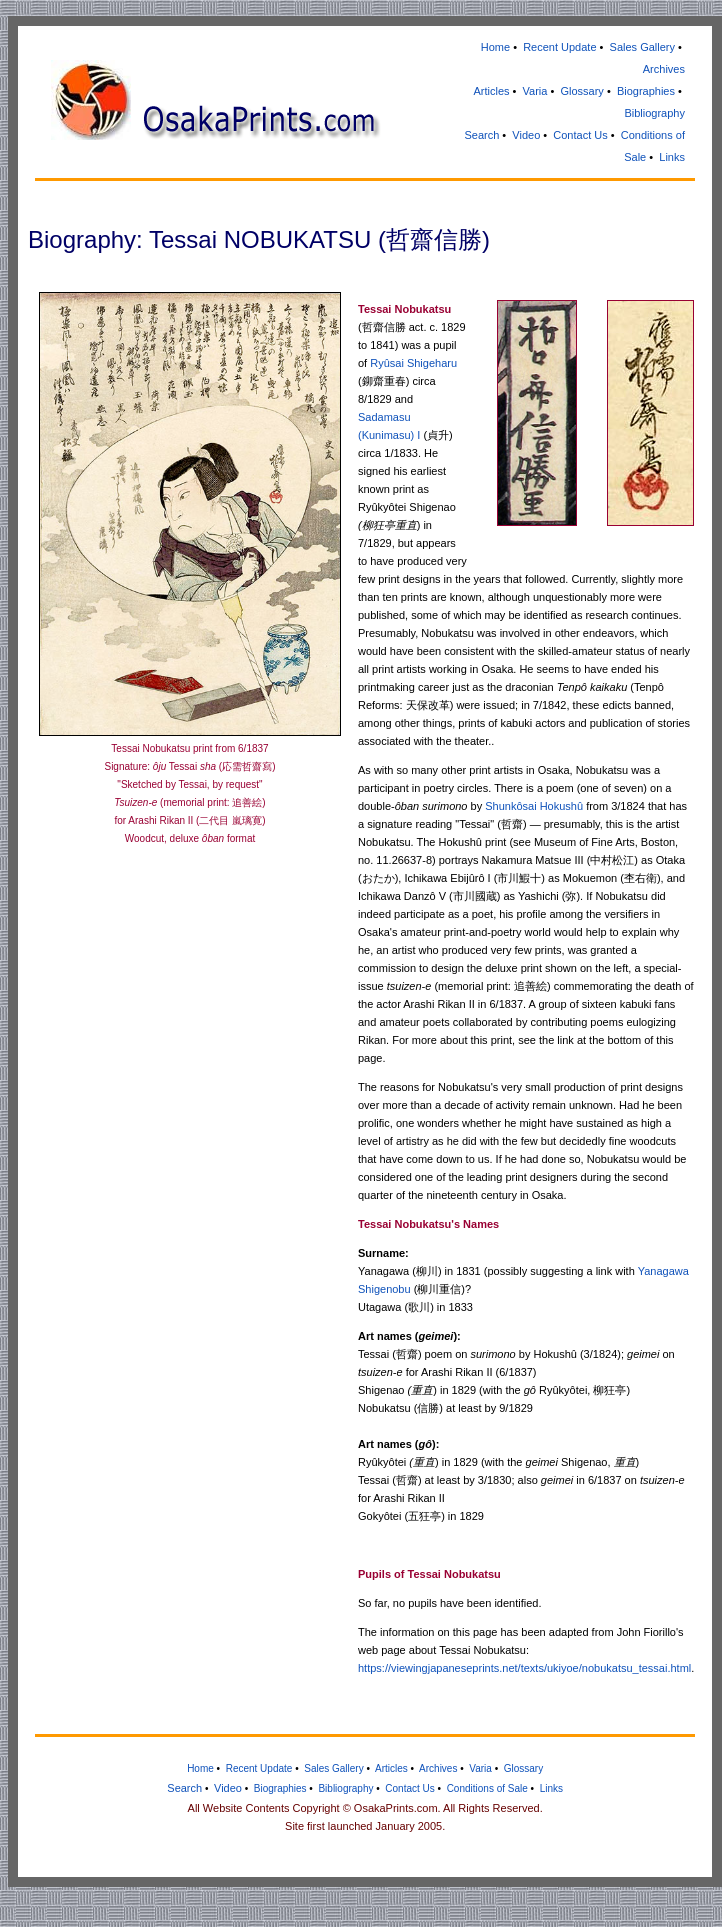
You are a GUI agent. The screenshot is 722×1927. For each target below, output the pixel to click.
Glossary (581, 91)
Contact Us (580, 135)
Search (481, 135)
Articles (491, 91)
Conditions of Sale (487, 1788)
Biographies (646, 91)
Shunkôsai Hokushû (534, 806)
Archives (664, 69)
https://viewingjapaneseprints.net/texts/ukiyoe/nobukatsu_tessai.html (524, 1668)
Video (526, 135)
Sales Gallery (642, 47)
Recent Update (559, 47)
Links (672, 157)
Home (495, 47)
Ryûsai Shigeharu (413, 363)
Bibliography (654, 113)
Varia (535, 91)
